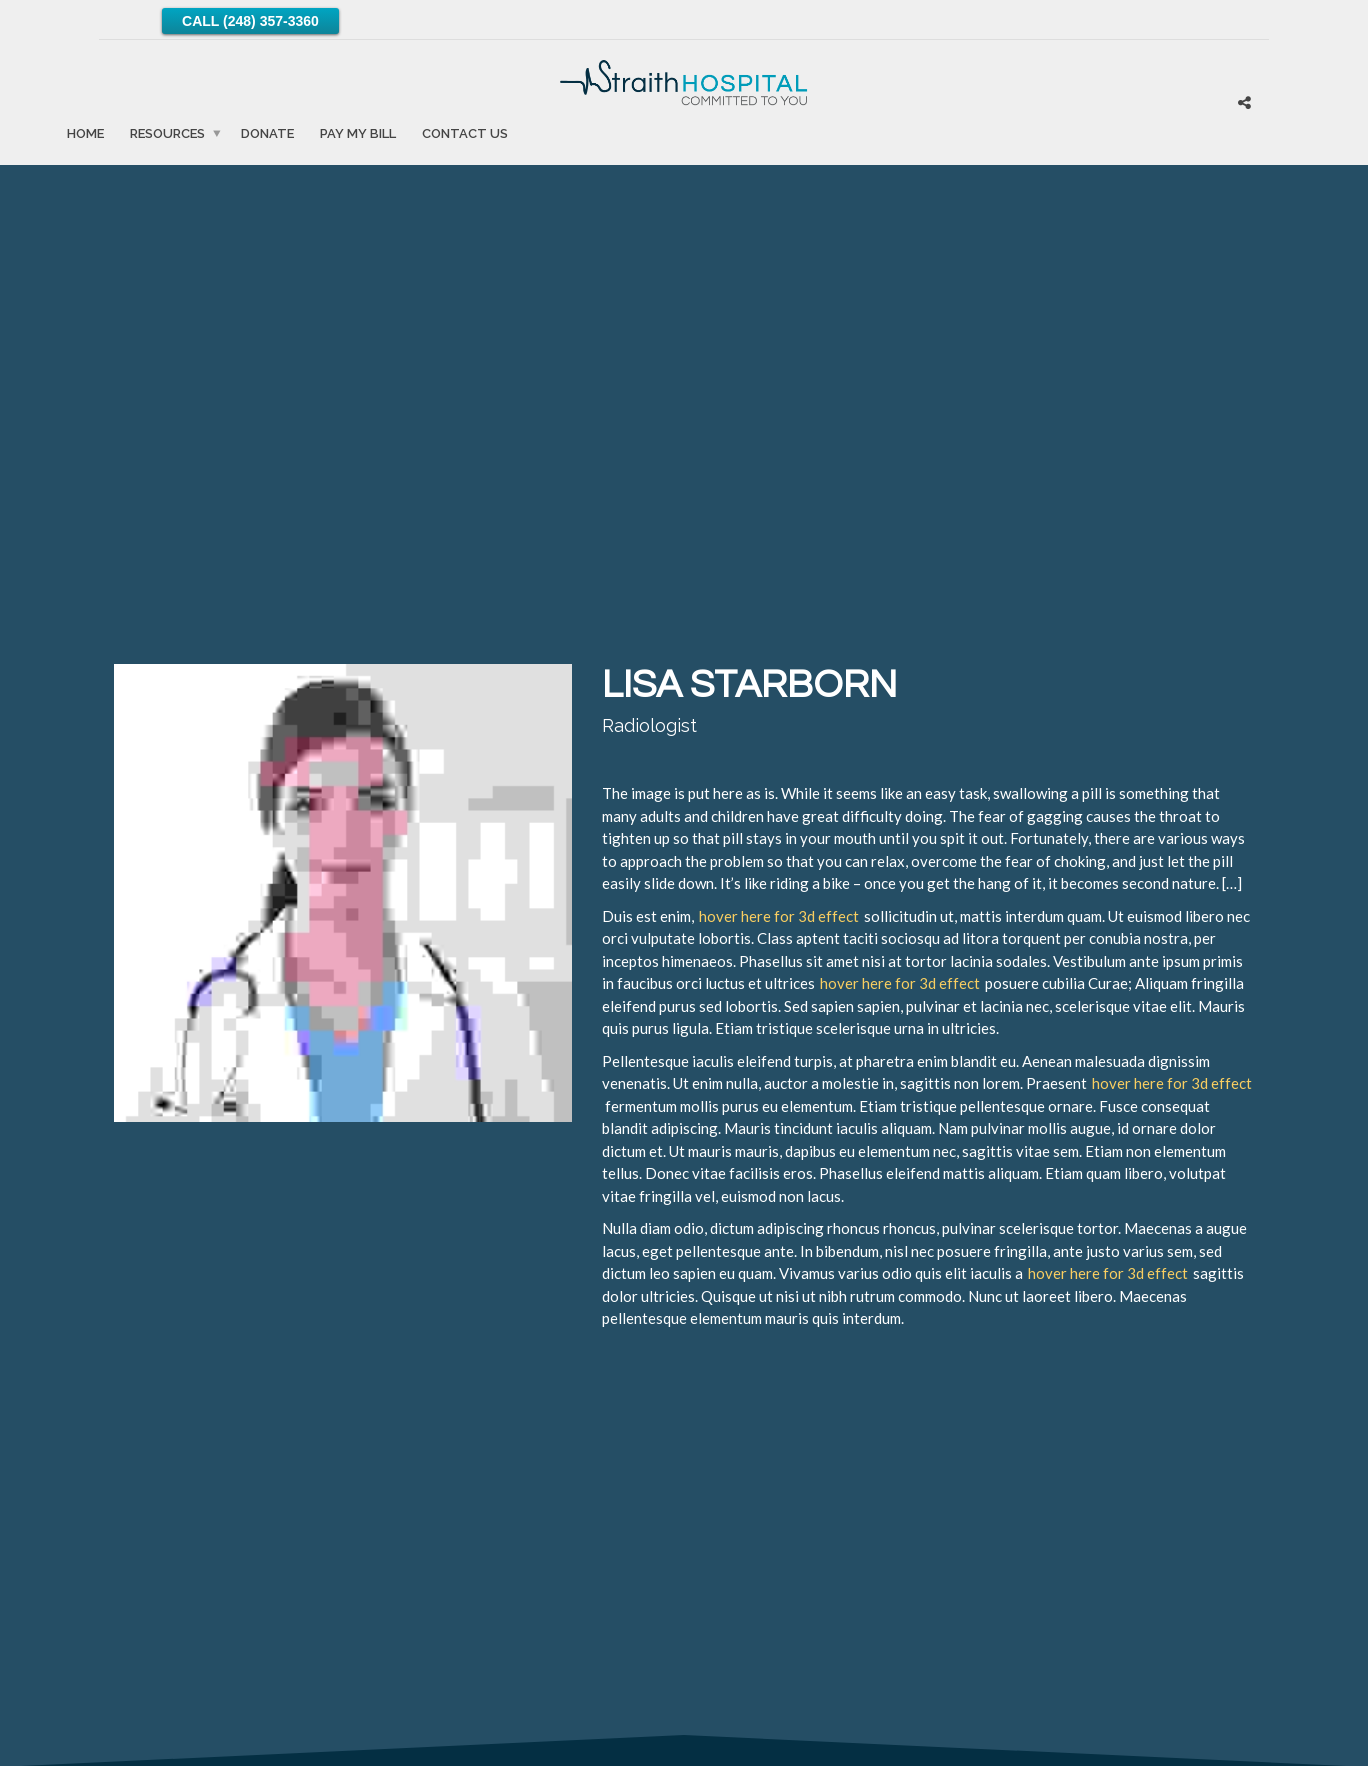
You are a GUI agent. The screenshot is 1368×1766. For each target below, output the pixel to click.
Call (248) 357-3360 (250, 21)
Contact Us (465, 132)
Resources (167, 132)
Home (85, 132)
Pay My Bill (358, 132)
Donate (267, 132)
